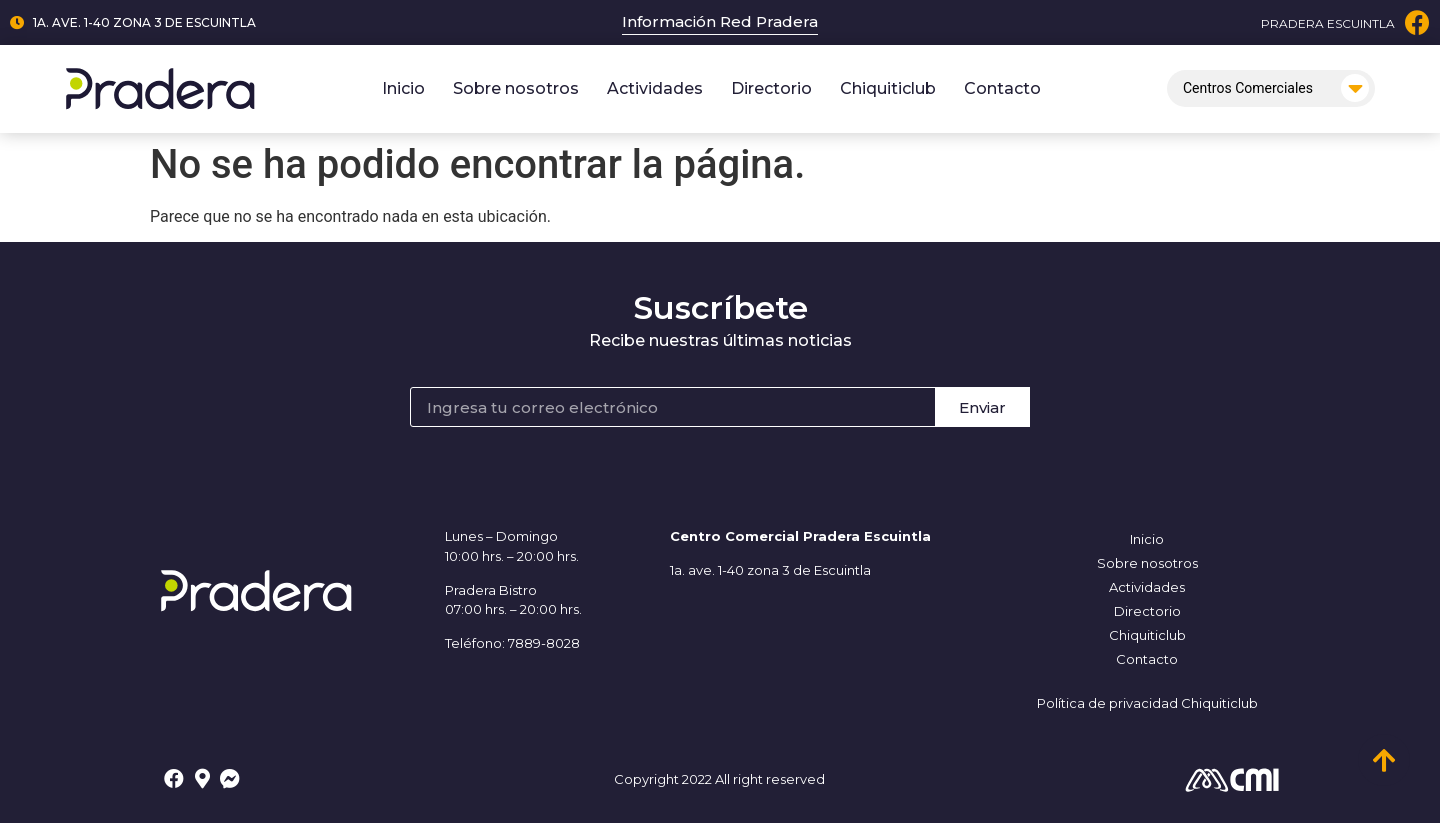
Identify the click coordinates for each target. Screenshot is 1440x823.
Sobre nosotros (516, 88)
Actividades (655, 88)
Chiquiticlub (888, 88)
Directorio (771, 88)
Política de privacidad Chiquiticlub (1147, 703)
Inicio (403, 88)
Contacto (1002, 88)
